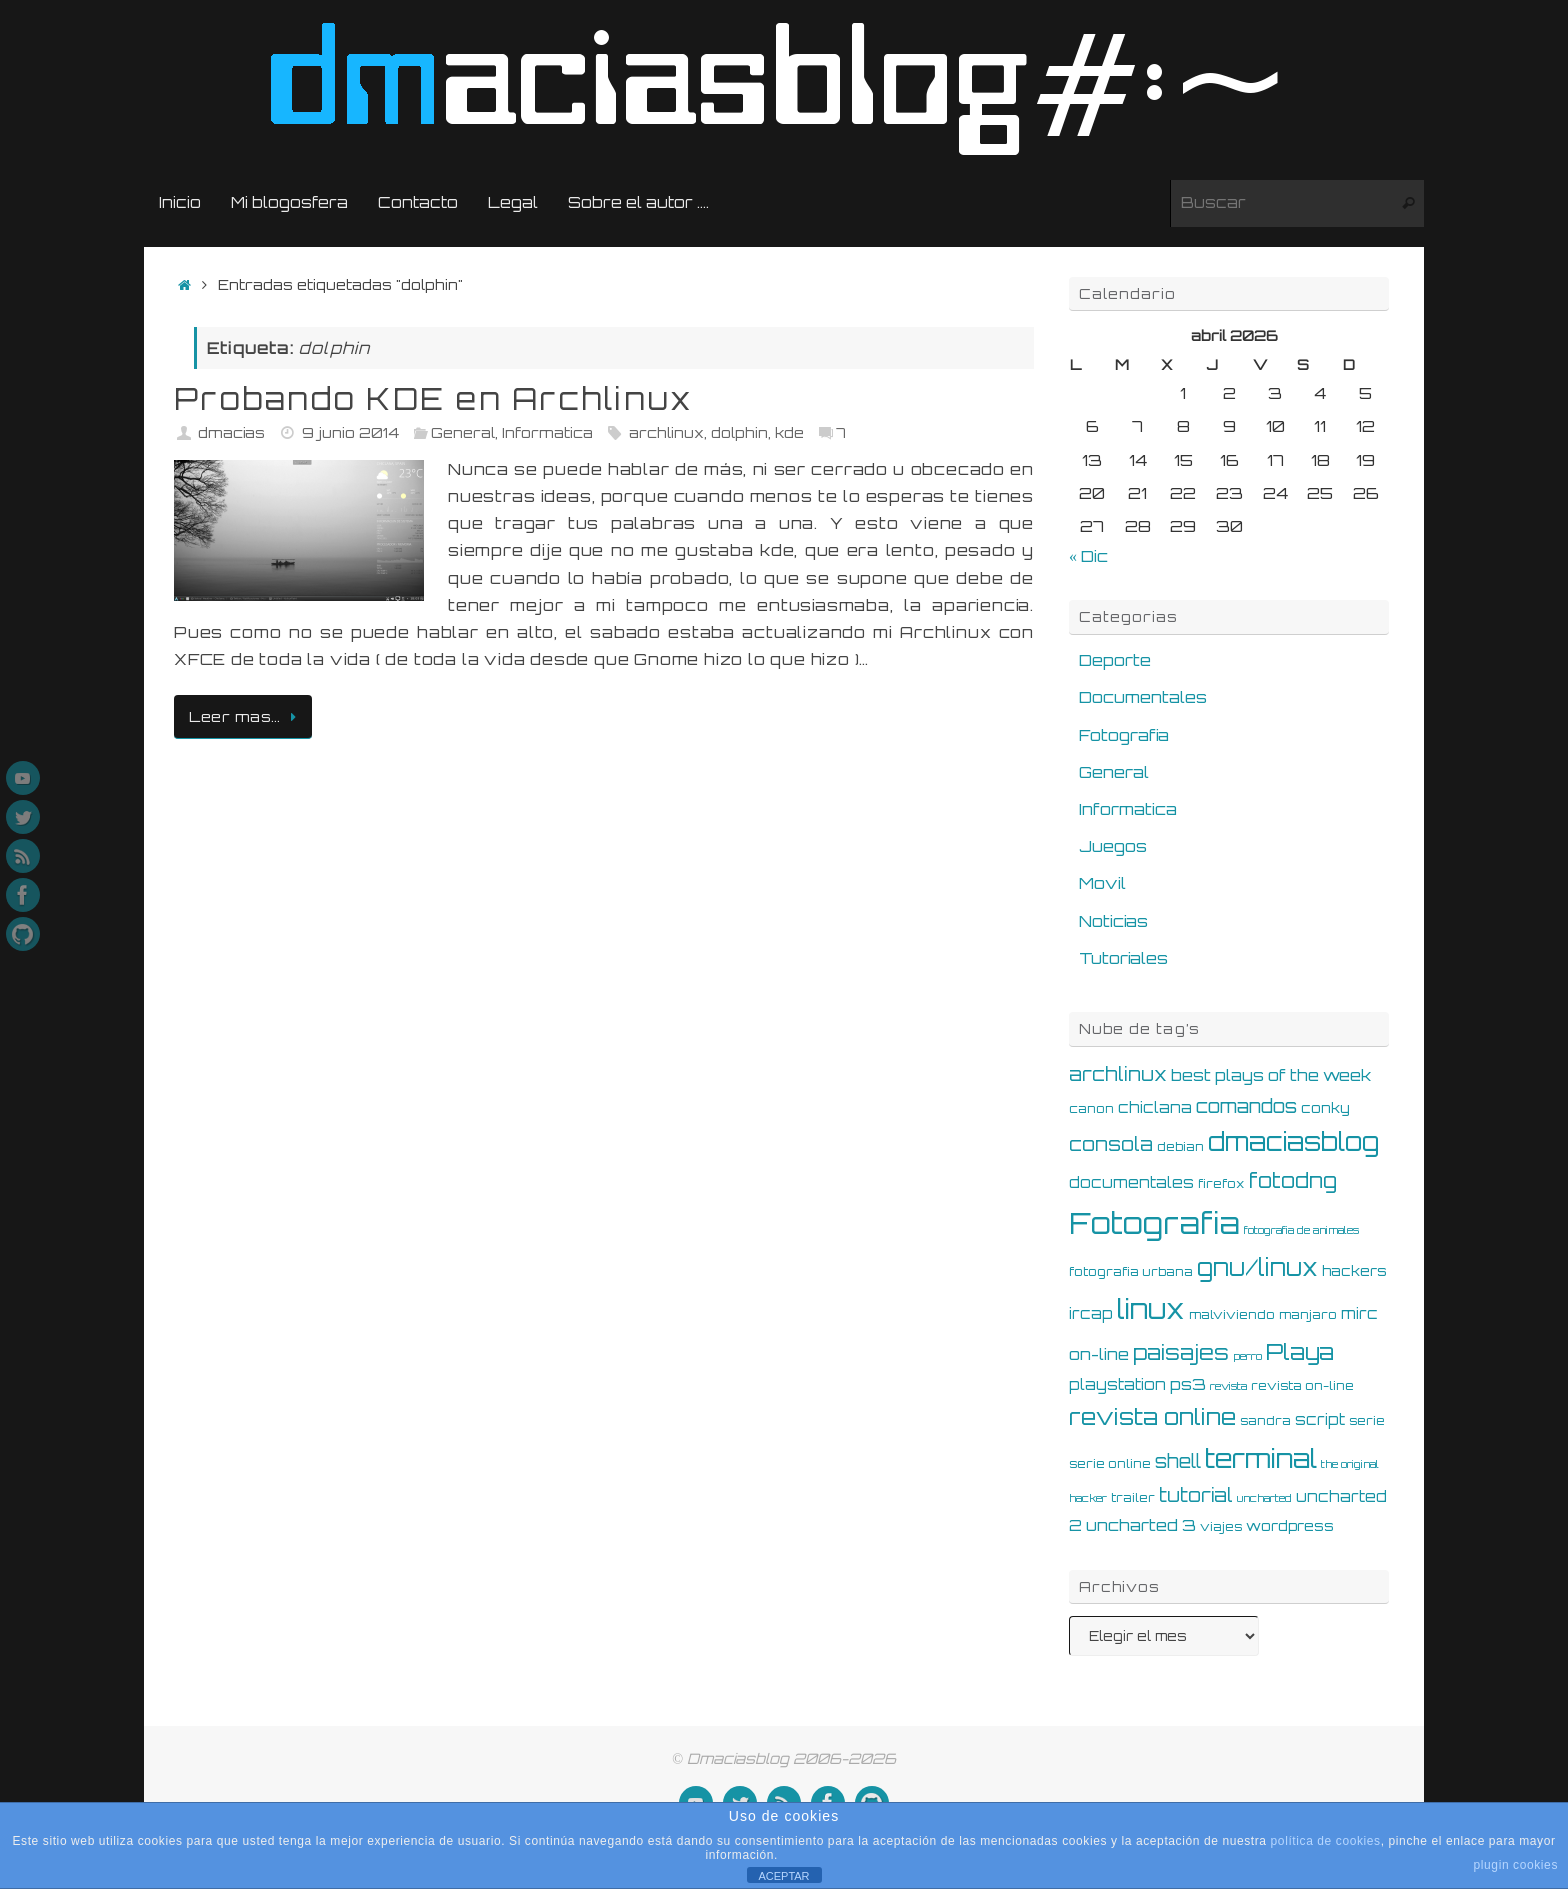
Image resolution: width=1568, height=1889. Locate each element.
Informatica (547, 432)
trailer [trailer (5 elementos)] (1133, 1497)
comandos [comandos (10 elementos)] (1246, 1106)
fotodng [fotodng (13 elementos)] (1293, 1180)
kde (789, 432)
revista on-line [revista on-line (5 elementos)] (1302, 1385)
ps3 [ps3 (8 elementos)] (1188, 1384)
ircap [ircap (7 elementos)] (1091, 1313)
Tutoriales (1123, 958)
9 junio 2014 (350, 432)
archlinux (666, 432)
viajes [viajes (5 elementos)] (1221, 1526)
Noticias (1113, 921)
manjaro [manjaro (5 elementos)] (1308, 1314)
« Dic (1088, 556)
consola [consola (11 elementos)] (1111, 1144)
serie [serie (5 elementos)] (1367, 1420)
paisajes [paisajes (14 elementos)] (1181, 1352)
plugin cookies (1516, 1865)
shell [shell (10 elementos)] (1178, 1461)
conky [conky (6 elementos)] (1325, 1107)
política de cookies (1326, 1841)
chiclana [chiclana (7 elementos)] (1155, 1107)
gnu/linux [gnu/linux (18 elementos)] (1257, 1267)
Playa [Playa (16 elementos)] (1300, 1351)
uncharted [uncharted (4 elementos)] (1264, 1498)
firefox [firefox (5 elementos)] (1221, 1183)
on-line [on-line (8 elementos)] (1099, 1354)
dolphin (739, 432)
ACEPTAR (783, 1876)
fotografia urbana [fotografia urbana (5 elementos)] (1131, 1271)
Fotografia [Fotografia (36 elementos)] (1154, 1222)
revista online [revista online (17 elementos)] (1152, 1416)
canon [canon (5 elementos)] (1091, 1108)
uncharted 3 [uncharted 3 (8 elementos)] (1141, 1525)
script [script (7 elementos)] (1320, 1419)
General (463, 432)
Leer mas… (246, 716)
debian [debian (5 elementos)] (1180, 1146)
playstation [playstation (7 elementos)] (1117, 1384)
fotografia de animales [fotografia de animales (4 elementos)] (1301, 1230)
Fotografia (1124, 735)
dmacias (231, 432)
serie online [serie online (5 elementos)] (1110, 1463)
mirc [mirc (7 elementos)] (1359, 1313)
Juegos (1113, 846)
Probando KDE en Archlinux (433, 398)
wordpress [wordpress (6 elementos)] (1290, 1525)
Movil (1102, 883)
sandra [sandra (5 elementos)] (1265, 1420)
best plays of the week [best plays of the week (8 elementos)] (1271, 1075)
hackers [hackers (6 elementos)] (1354, 1270)
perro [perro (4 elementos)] (1247, 1356)
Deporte (1115, 660)
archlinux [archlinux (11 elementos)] (1118, 1074)
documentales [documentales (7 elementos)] (1131, 1182)
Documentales (1143, 697)
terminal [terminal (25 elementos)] (1261, 1458)
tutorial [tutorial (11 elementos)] (1196, 1495)
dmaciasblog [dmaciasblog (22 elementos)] (1293, 1141)
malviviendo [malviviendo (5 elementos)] (1232, 1314)
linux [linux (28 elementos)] (1151, 1309)
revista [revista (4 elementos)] (1228, 1386)
